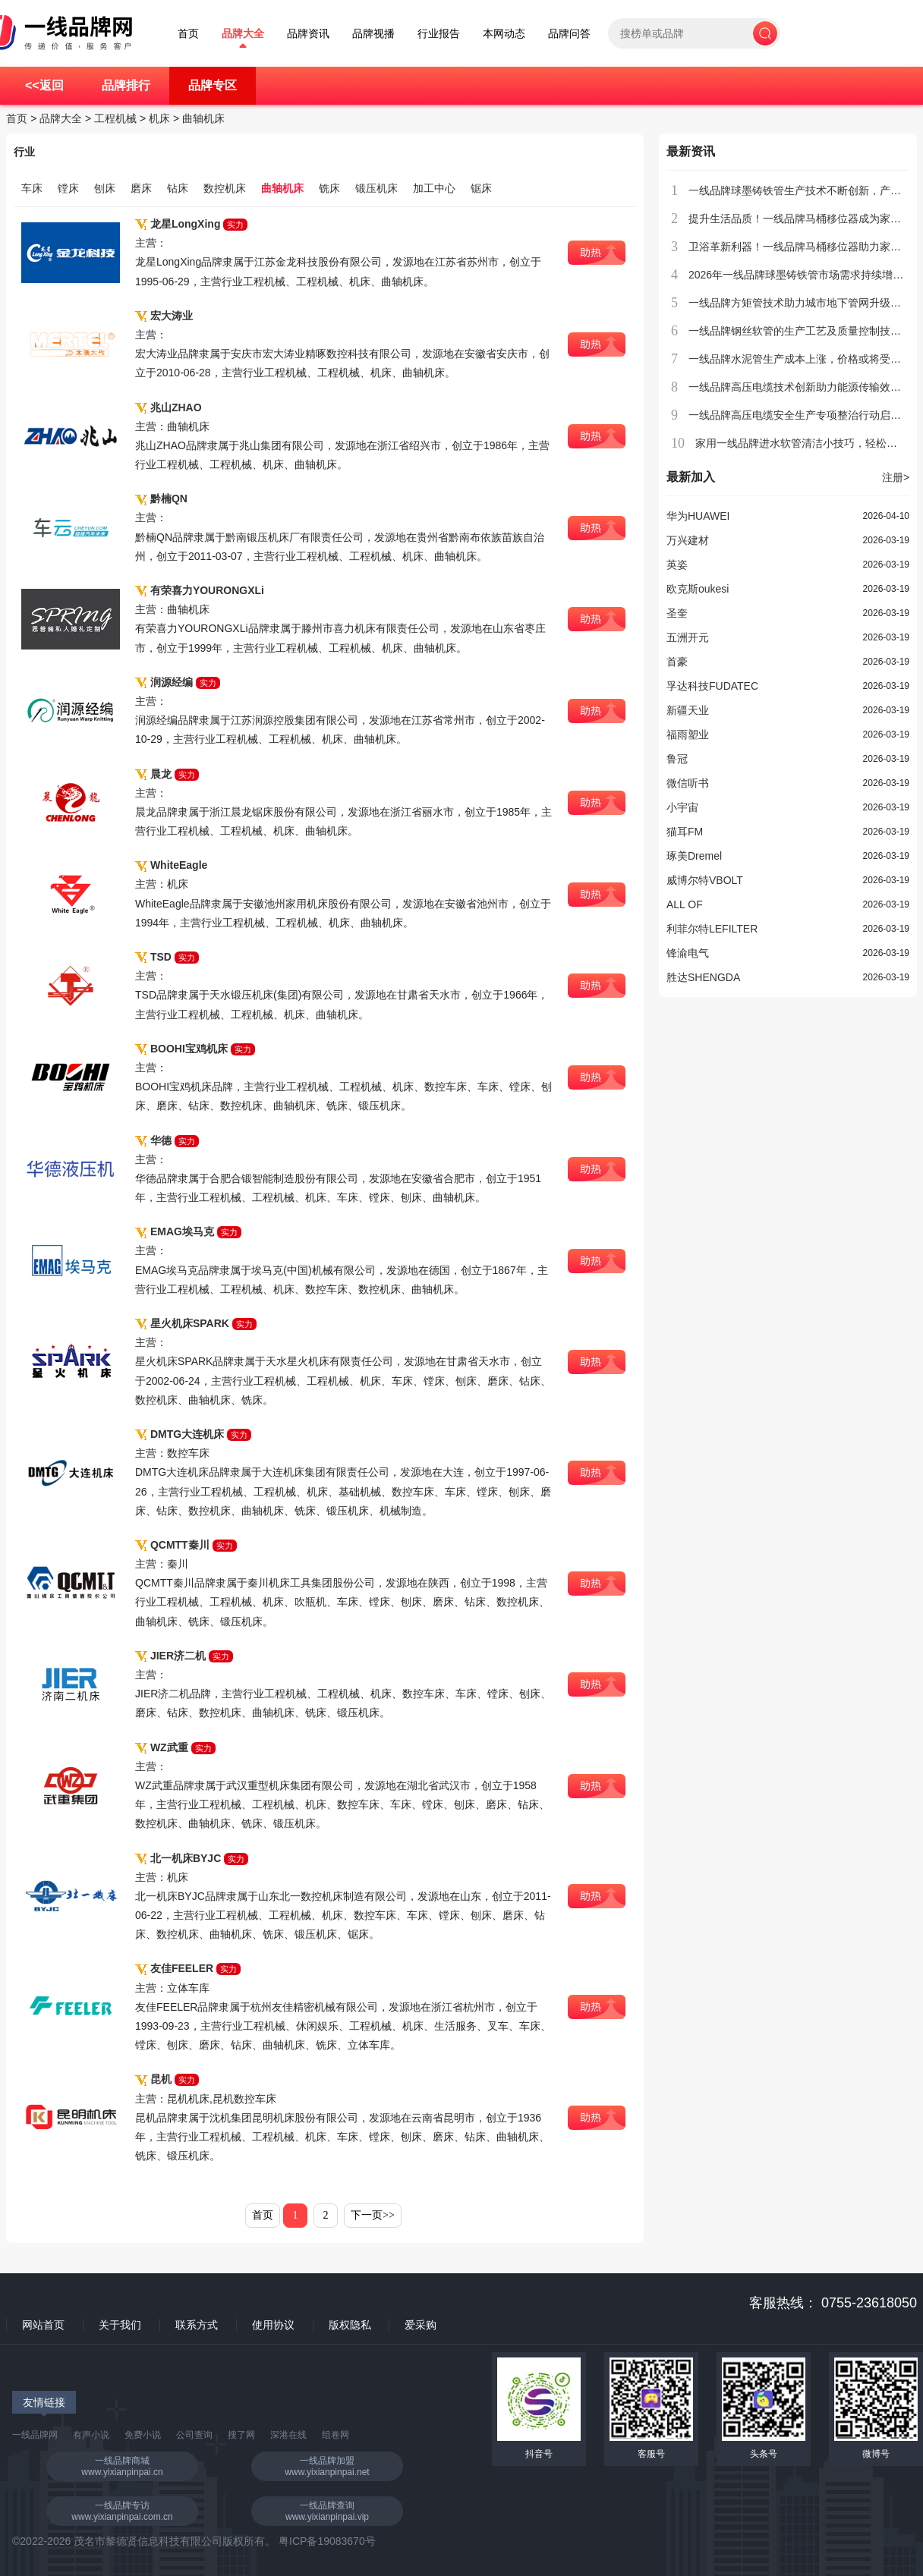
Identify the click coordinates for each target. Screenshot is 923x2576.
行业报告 (438, 34)
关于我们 (120, 2325)
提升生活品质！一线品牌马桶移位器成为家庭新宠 (805, 218)
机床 (159, 118)
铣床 (329, 188)
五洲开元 (687, 637)
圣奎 (677, 613)
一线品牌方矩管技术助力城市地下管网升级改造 (800, 303)
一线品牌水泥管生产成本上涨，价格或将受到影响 (805, 359)
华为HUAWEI (697, 516)
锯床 (481, 188)
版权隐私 (350, 2325)
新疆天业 (687, 710)
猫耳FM (684, 832)
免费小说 (142, 2435)
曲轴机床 (203, 118)
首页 (188, 34)
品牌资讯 (308, 34)
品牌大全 (243, 34)
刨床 (104, 188)
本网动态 (504, 34)
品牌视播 (373, 34)
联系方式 (196, 2325)
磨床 (141, 188)
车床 (32, 188)
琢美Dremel (694, 856)
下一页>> (373, 2215)
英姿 (677, 564)
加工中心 (434, 188)
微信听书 (687, 783)
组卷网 (335, 2435)
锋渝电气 (687, 953)
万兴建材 (687, 540)
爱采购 (420, 2325)
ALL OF (684, 904)
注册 (895, 477)
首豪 (677, 662)
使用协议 (273, 2325)
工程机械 (115, 118)
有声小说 (91, 2435)
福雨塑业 (687, 734)
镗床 (68, 188)
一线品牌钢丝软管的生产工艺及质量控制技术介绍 (805, 331)
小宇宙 (682, 807)
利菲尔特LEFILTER (712, 929)
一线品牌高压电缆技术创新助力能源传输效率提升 (805, 387)
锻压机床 (376, 188)
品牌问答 (569, 34)
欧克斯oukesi (697, 589)
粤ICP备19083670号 (327, 2541)
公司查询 (194, 2435)
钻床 (177, 188)
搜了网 (241, 2435)
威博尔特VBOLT (704, 880)
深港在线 (288, 2435)
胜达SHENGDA (703, 977)
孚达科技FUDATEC (712, 686)
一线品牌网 (35, 2435)
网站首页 (43, 2325)
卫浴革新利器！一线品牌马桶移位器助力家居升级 (805, 247)
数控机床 (224, 188)
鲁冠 (677, 759)
